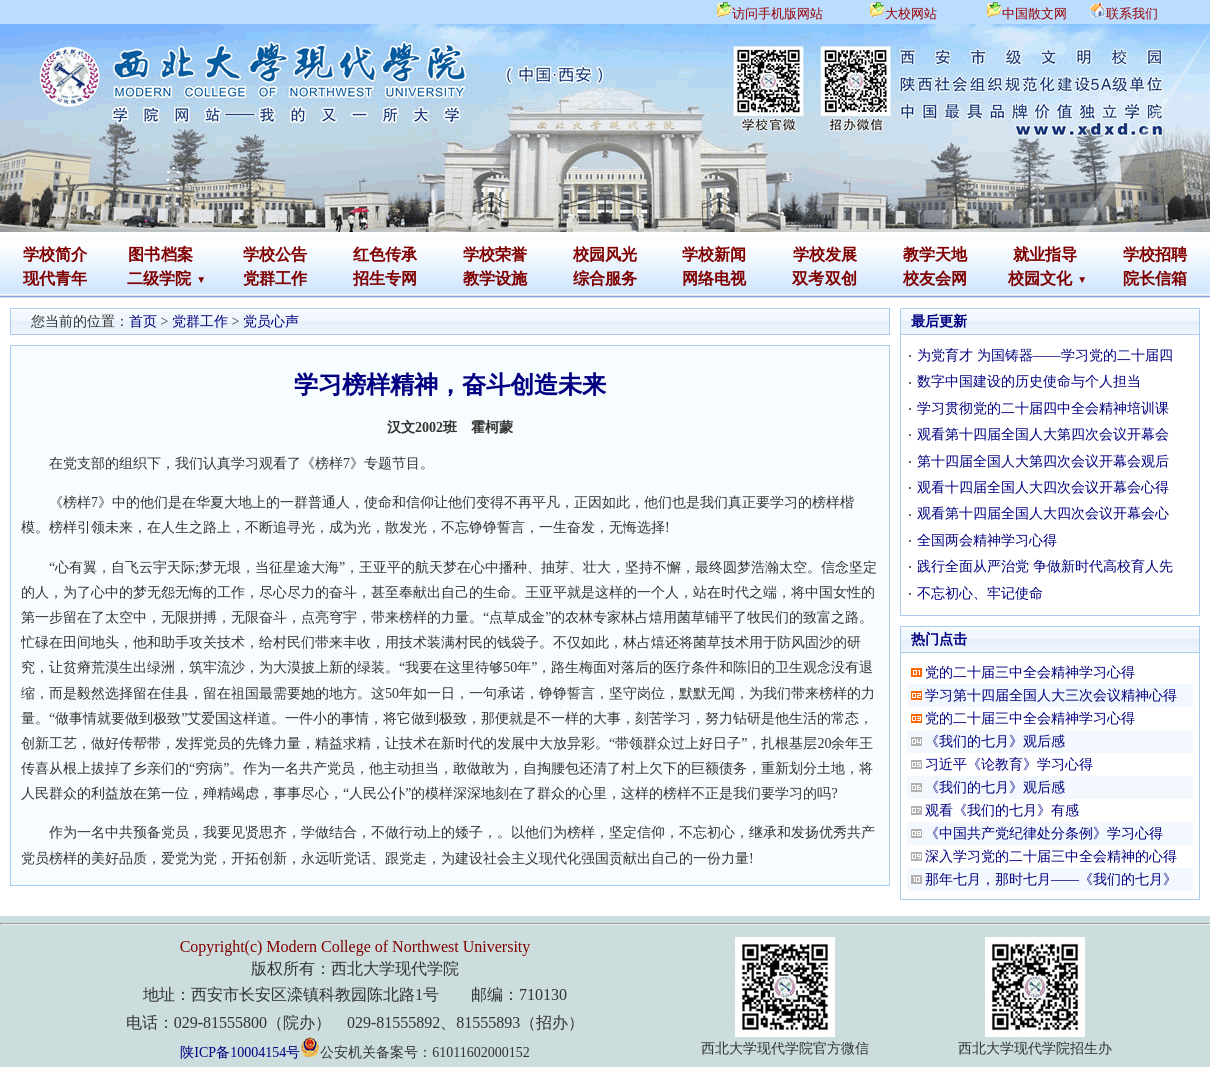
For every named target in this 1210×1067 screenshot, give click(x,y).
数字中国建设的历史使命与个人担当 (1029, 381)
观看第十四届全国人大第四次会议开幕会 (1043, 434)
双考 (808, 278)
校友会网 (935, 278)
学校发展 (825, 254)
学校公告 (275, 254)
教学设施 (495, 278)
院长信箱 (1155, 278)
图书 (144, 254)
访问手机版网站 (777, 13)
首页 (143, 321)
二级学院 (159, 278)
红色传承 (385, 254)
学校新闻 (714, 254)
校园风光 (605, 254)
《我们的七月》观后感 (995, 741)
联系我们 (1132, 13)
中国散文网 (1034, 13)
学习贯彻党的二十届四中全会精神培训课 (1043, 408)
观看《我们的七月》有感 (1002, 810)
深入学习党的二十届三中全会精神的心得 (1051, 856)
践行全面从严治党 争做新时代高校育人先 (1045, 566)
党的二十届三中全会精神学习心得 (1030, 672)
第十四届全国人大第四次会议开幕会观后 (1043, 461)
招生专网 (385, 278)
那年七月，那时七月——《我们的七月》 (1051, 879)
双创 (841, 278)
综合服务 (605, 278)
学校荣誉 (495, 254)
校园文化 (1040, 278)
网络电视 (714, 278)
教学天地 (935, 254)
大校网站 (911, 13)
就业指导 (1045, 254)
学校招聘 (1155, 254)
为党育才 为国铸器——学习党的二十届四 (1045, 355)
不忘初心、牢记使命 (980, 593)
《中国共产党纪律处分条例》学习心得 (1044, 833)
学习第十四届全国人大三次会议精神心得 (1051, 695)
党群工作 (275, 278)
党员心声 (271, 321)
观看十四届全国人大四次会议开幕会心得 (1043, 487)
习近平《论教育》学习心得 (1009, 764)
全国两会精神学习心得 (987, 540)
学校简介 (55, 254)
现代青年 (55, 278)
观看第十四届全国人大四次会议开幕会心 (1043, 513)
